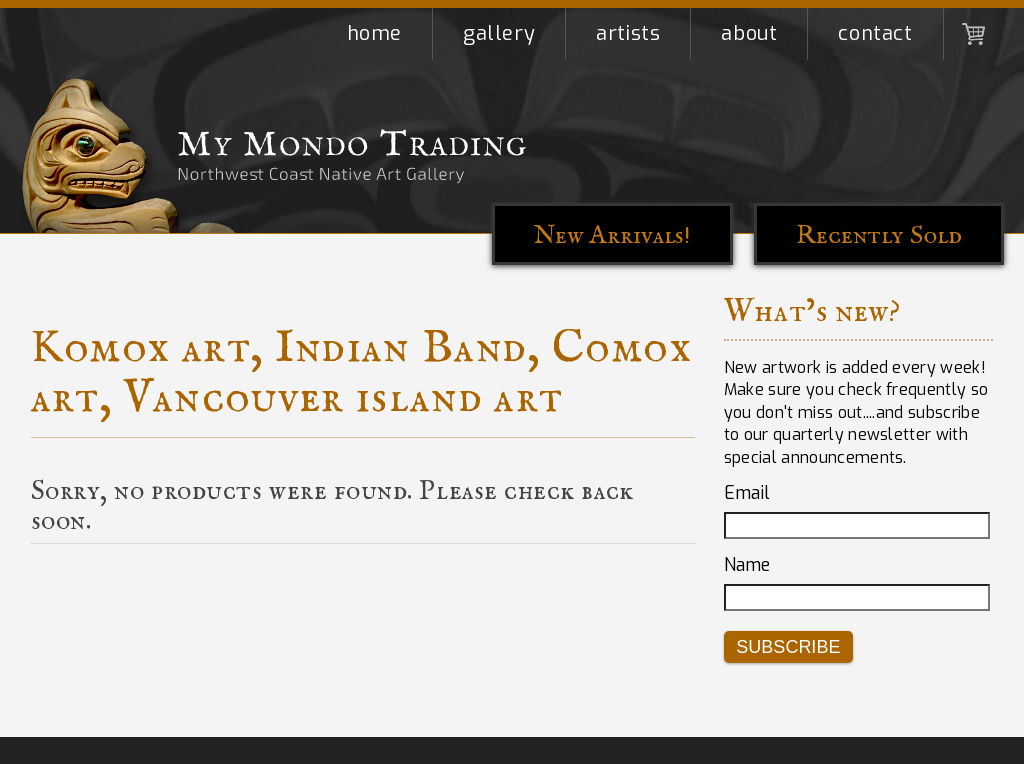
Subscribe (788, 647)
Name (747, 565)
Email (747, 493)
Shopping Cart (974, 34)
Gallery (499, 33)
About (749, 33)
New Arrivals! (612, 235)
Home (374, 33)
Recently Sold (879, 235)
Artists (628, 33)
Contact (875, 33)
